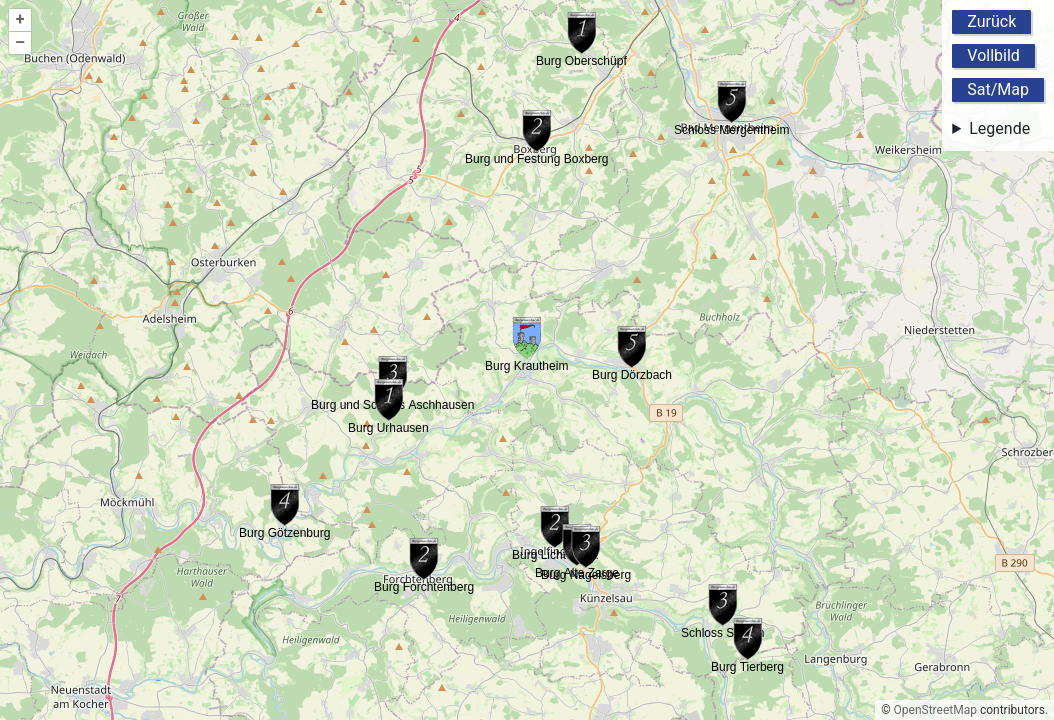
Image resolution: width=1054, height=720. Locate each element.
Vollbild (993, 55)
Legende (999, 128)
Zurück (991, 21)
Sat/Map (998, 89)
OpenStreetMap (935, 710)
